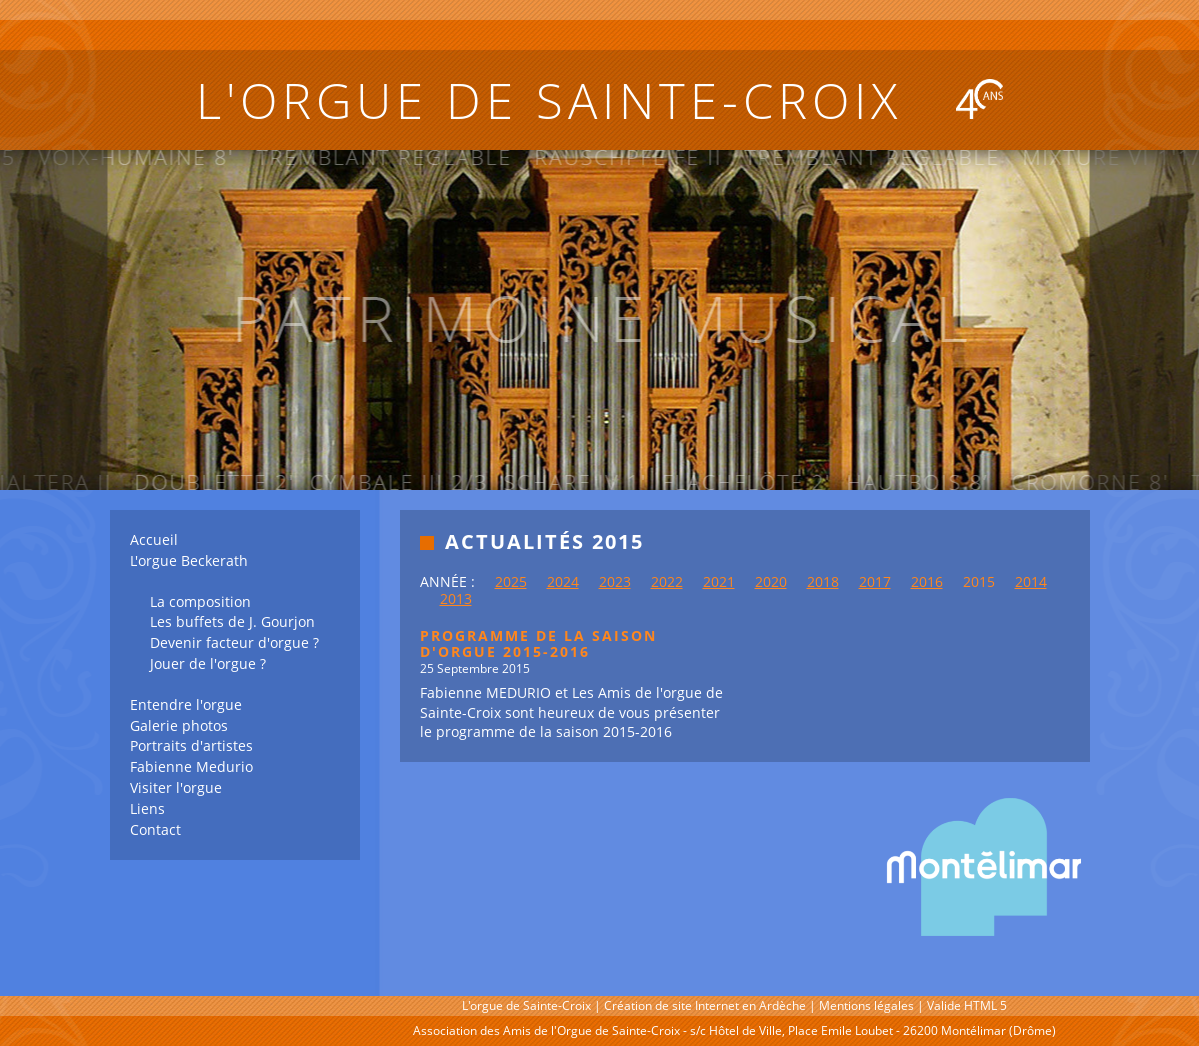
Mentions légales (866, 1005)
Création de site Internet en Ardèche (705, 1005)
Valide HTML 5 (967, 1005)
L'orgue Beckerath (189, 560)
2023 (615, 581)
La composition (200, 601)
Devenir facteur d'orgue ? (234, 642)
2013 (456, 598)
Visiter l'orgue (176, 787)
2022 (667, 581)
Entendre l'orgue (186, 704)
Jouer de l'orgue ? (208, 663)
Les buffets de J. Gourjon (232, 621)
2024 (563, 581)
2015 (979, 581)
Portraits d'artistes (191, 745)
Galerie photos (179, 725)
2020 (771, 581)
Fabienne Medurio (191, 766)
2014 (1031, 581)
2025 (511, 581)
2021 (719, 581)
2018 (823, 581)
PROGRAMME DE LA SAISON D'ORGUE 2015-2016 (538, 644)
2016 (927, 581)
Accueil (154, 539)
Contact (155, 829)
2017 (875, 581)
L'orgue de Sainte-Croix (600, 100)
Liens (147, 808)
